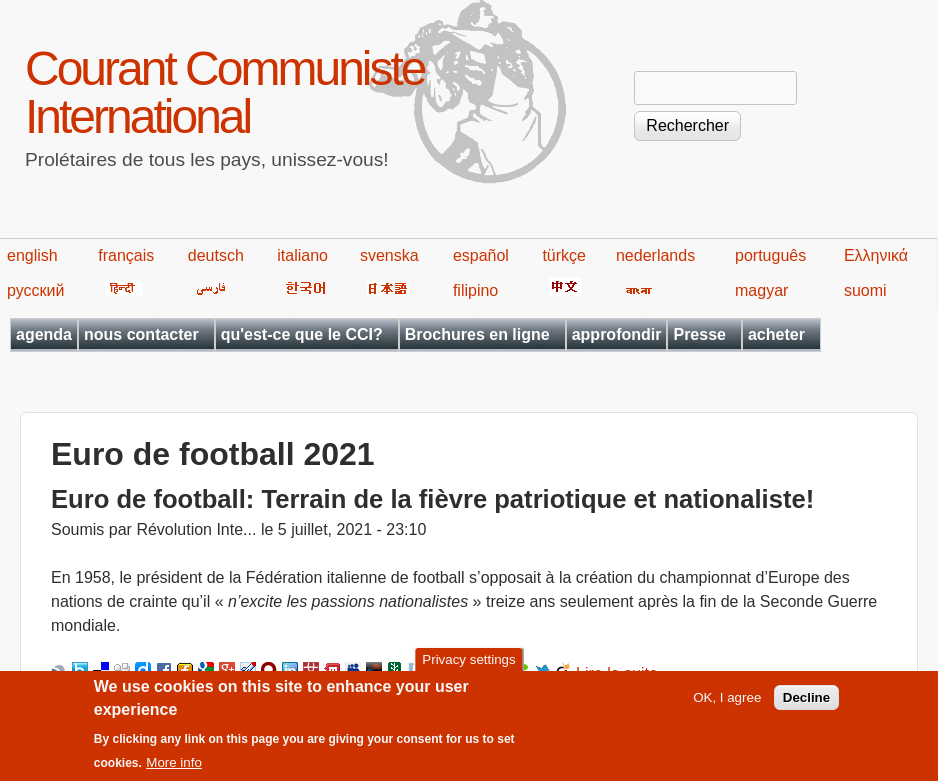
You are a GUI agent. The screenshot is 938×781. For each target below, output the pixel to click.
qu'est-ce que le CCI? (302, 334)
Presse (699, 334)
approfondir (617, 334)
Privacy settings (468, 670)
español (481, 255)
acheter (776, 334)
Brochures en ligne (477, 334)
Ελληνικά (876, 255)
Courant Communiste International (225, 92)
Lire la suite (617, 673)
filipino (475, 290)
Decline (806, 707)
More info (174, 773)
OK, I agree (727, 707)
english (32, 255)
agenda (44, 334)
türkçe (564, 255)
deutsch (216, 255)
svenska (389, 255)
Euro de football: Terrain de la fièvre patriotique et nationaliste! (432, 499)
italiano (302, 255)
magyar (761, 290)
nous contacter (141, 334)
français (126, 255)
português (770, 255)
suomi (865, 290)
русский (35, 290)
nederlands (655, 255)
